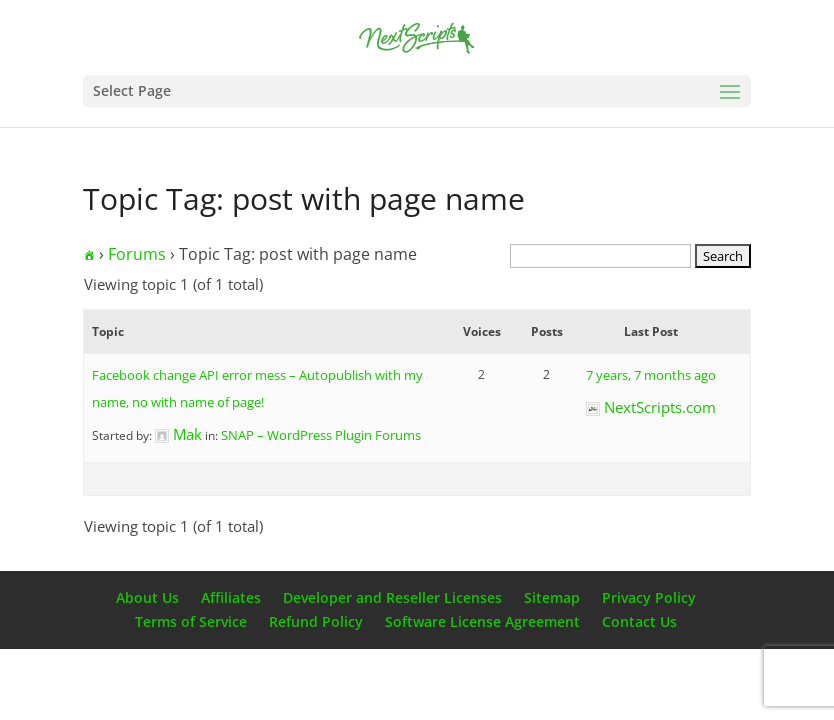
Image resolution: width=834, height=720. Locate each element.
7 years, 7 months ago (651, 375)
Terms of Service (191, 621)
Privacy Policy (649, 597)
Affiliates (231, 597)
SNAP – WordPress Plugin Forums (321, 435)
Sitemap (552, 597)
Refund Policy (316, 621)
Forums (137, 254)
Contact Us (639, 621)
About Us (147, 597)
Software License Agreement (482, 621)
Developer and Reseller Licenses (392, 597)
